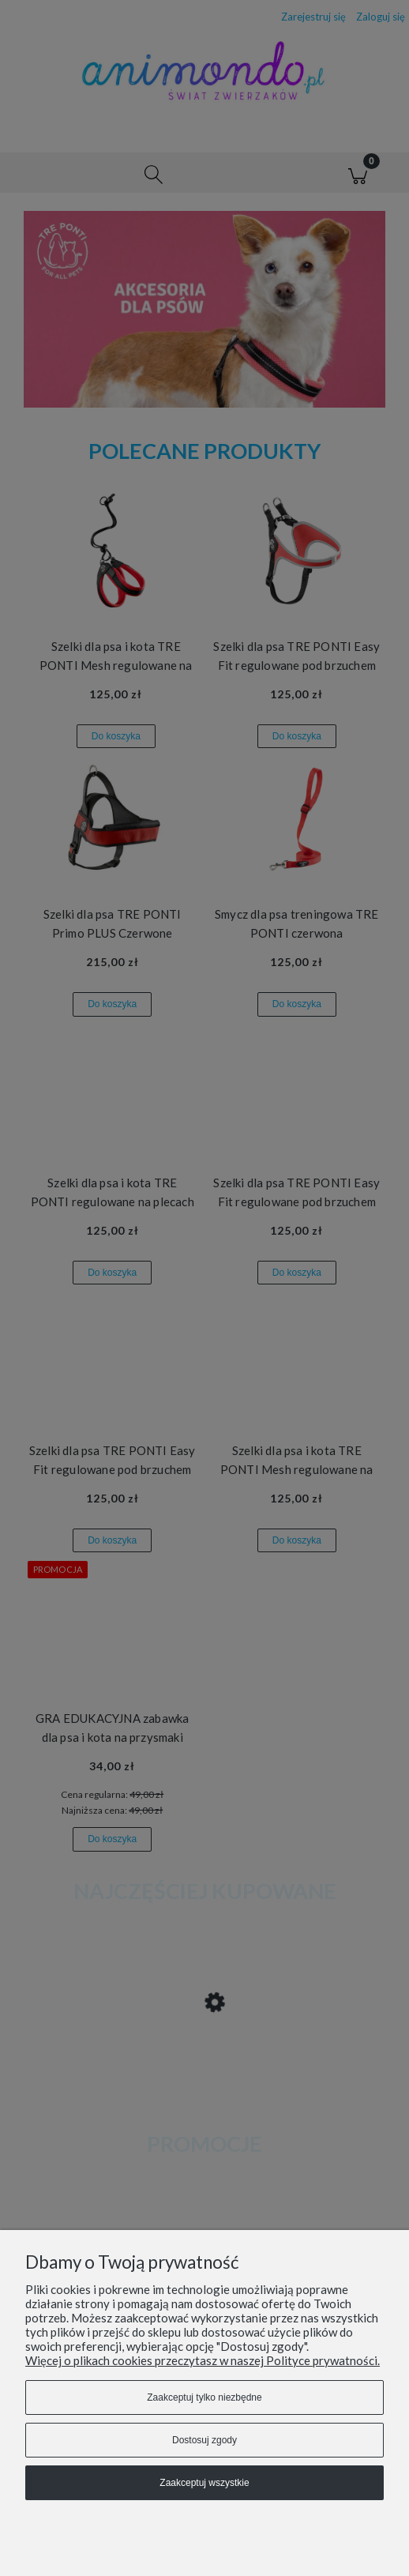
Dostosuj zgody (204, 2440)
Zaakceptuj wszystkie (204, 2482)
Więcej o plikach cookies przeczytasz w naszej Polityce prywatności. (202, 2360)
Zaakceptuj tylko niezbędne (204, 2397)
